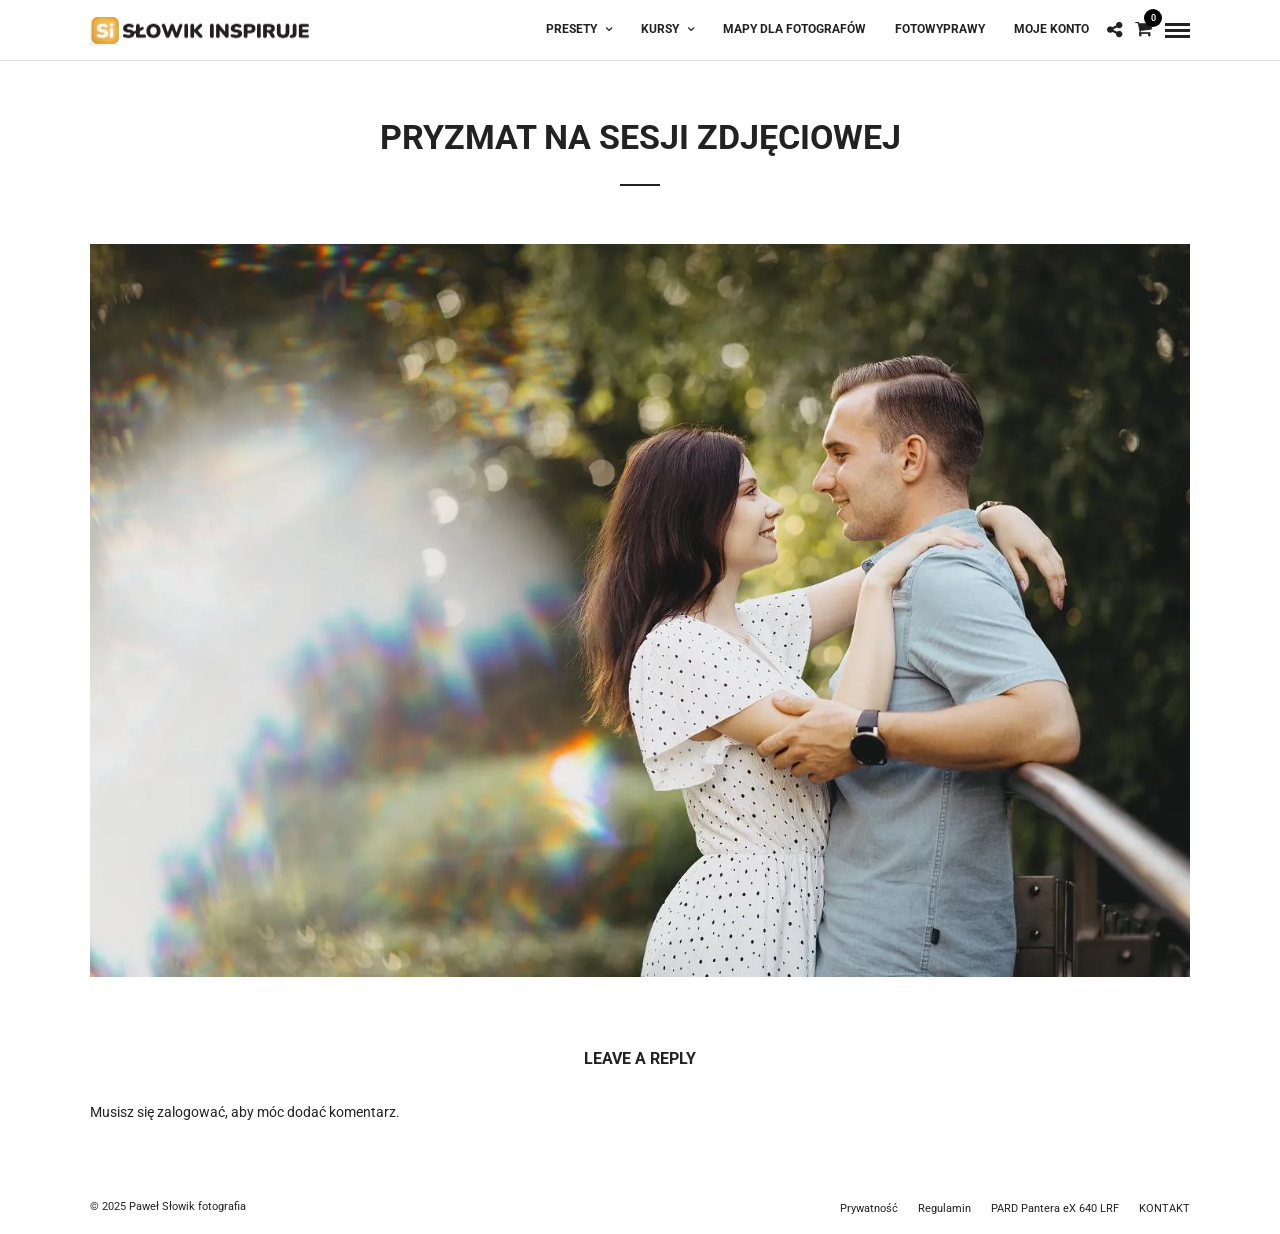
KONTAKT (1164, 1208)
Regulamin (944, 1208)
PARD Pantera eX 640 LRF (1055, 1208)
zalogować (191, 1112)
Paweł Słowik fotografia (187, 1206)
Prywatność (869, 1208)
